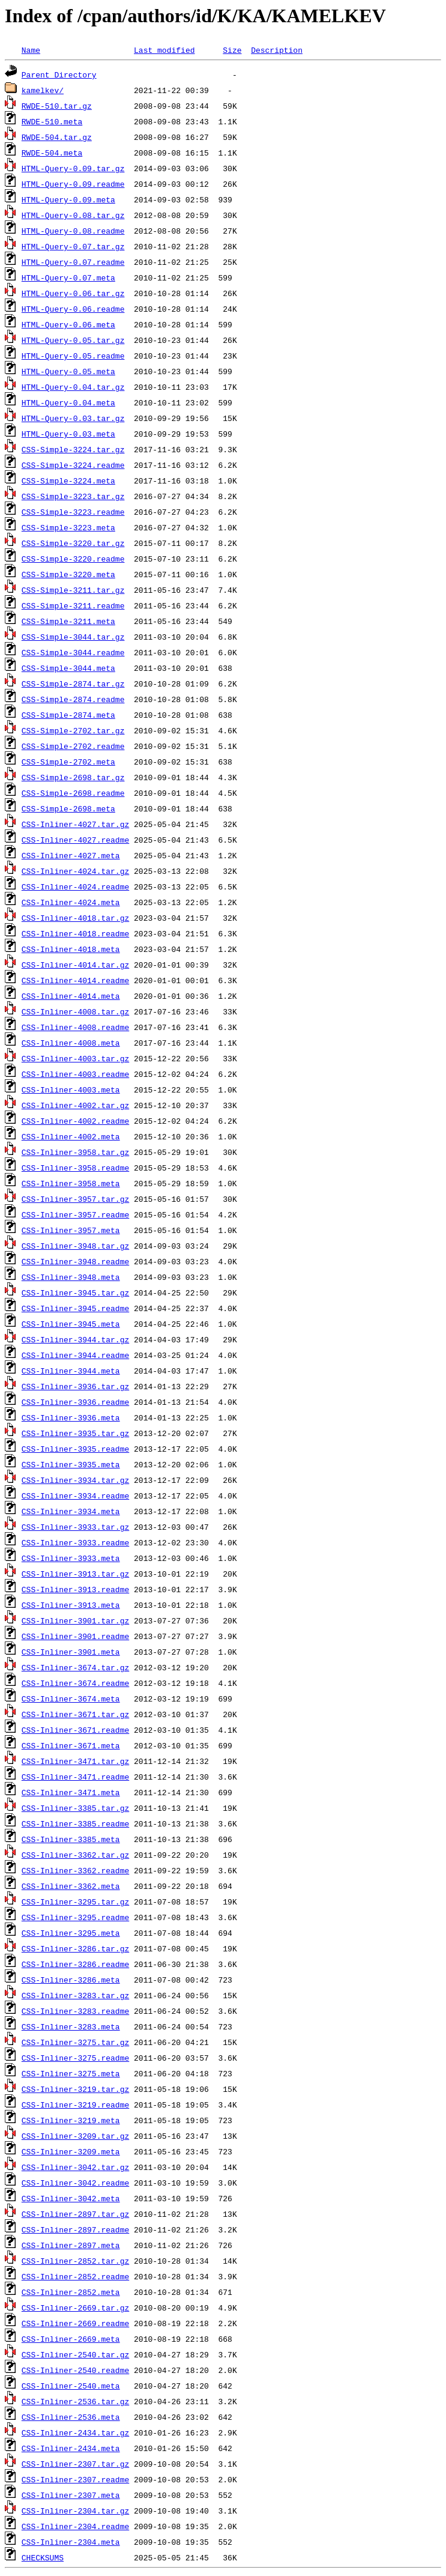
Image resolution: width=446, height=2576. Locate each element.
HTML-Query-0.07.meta (68, 277)
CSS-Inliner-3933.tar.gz (75, 1526)
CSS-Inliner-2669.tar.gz (75, 2307)
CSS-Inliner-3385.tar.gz (75, 1807)
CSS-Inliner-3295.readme (75, 1917)
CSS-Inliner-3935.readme (75, 1448)
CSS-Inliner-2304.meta (71, 2541)
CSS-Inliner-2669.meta (71, 2338)
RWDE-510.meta (52, 121)
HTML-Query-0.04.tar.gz (73, 386)
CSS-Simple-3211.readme (73, 605)
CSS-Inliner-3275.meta (71, 2073)
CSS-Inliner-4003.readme (75, 1073)
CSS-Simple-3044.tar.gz (73, 636)
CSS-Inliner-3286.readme (75, 1964)
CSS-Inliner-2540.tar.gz (75, 2354)
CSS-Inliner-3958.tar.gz (75, 1152)
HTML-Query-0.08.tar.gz (73, 215)
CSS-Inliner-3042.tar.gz (75, 2167)
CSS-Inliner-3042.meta (71, 2198)
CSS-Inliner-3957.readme (75, 1214)
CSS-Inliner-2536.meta (71, 2416)
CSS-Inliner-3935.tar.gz (75, 1433)
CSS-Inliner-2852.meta (71, 2292)
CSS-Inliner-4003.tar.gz (75, 1058)
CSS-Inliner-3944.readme (75, 1355)
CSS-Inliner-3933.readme (75, 1542)
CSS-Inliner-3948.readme (75, 1261)
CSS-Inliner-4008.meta (71, 1042)
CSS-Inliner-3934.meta (71, 1511)
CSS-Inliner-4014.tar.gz (75, 964)
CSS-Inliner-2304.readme (75, 2526)
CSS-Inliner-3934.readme (75, 1495)
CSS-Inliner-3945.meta (71, 1323)
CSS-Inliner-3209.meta (71, 2151)
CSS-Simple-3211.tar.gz (73, 589)
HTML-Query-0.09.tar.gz (73, 168)
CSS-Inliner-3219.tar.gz (75, 2089)
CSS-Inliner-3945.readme (75, 1308)
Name (31, 49)
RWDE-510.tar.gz (57, 105)
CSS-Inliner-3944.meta (71, 1370)
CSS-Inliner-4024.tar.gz (75, 870)
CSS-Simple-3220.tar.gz (73, 543)
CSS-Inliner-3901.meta (71, 1651)
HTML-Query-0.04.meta (68, 402)
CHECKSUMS (43, 2557)
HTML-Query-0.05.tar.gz (73, 340)
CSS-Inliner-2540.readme (75, 2370)
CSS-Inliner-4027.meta (71, 855)
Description (277, 49)
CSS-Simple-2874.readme (73, 699)
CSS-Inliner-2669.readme (75, 2323)
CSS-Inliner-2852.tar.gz (75, 2260)
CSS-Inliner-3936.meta (71, 1417)
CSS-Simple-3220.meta (68, 574)
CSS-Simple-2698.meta (68, 808)
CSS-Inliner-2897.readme (75, 2229)
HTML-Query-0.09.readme (73, 183)
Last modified (164, 49)
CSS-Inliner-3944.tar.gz (75, 1339)
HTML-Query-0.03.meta (68, 433)
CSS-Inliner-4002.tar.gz (75, 1105)
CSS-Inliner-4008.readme (75, 1027)
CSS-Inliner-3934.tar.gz (75, 1479)
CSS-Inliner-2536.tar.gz (75, 2401)
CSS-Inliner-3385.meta (71, 1839)
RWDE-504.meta (52, 152)
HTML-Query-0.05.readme (73, 355)
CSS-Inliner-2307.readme (75, 2479)
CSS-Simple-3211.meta (68, 621)
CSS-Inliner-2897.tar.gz (75, 2213)
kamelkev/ (43, 90)
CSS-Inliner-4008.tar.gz (75, 1011)
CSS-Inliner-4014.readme (75, 980)
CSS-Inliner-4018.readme (75, 933)
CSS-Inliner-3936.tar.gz (75, 1386)
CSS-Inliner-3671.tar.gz (75, 1714)
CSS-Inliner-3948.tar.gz (75, 1245)
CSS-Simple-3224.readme (73, 464)
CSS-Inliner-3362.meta (71, 1885)
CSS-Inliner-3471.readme (75, 1776)
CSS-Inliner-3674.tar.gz (75, 1667)
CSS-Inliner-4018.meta (71, 949)
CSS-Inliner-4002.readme (75, 1120)
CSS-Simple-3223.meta (68, 527)
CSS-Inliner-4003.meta (71, 1089)
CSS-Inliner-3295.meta (71, 1932)
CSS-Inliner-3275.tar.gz (75, 2042)
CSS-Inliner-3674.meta (71, 1698)
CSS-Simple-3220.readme (73, 558)
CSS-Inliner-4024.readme (75, 886)
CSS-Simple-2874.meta (68, 714)
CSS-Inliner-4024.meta (71, 902)
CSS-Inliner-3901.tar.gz (75, 1620)
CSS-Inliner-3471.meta (71, 1792)
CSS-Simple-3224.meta (68, 480)
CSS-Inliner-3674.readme (75, 1682)
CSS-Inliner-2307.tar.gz (75, 2463)
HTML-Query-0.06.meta (68, 324)
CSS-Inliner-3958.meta (71, 1183)
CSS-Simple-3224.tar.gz (73, 449)
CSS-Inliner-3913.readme (75, 1589)
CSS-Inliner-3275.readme (75, 2057)
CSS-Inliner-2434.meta (71, 2448)
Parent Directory (59, 74)
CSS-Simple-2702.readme (73, 746)
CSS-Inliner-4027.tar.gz (75, 824)
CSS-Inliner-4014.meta (71, 995)
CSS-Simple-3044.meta (68, 667)
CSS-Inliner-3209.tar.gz (75, 2135)
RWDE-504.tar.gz (57, 137)
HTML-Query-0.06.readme (73, 308)
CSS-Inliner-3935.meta (71, 1464)
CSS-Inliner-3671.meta (71, 1745)
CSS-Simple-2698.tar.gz (73, 777)
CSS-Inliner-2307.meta (71, 2495)
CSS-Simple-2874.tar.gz (73, 683)
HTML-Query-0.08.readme (73, 230)
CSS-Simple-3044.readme (73, 652)
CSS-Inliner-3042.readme (75, 2182)
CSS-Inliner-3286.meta (71, 1979)
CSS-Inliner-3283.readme (75, 2010)
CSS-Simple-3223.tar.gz (73, 496)
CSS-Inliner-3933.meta (71, 1558)
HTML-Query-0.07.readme (73, 261)
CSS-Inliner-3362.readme (75, 1870)
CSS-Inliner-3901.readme (75, 1636)
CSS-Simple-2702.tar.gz (73, 730)
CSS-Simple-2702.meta (68, 761)
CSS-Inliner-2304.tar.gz (75, 2510)
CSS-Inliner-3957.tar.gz (75, 1198)
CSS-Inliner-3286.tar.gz (75, 1948)
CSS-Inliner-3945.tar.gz (75, 1292)
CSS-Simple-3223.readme (73, 511)
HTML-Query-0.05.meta (68, 371)
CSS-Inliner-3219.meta (71, 2120)
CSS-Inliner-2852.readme (75, 2276)
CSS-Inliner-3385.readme (75, 1823)
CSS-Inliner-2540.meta (71, 2385)
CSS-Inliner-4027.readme (75, 839)
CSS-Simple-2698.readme (73, 792)
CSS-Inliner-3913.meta (71, 1604)
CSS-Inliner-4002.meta (71, 1136)
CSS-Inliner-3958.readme (75, 1167)
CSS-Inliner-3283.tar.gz (75, 1995)
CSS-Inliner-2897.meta (71, 2245)
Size (232, 49)
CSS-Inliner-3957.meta (71, 1230)
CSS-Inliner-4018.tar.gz (75, 917)
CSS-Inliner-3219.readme (75, 2104)
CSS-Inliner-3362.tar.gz (75, 1854)
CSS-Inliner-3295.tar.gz (75, 1901)
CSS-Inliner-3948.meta (71, 1276)
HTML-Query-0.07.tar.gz (73, 246)
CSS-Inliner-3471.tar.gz (75, 1761)
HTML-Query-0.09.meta (68, 199)
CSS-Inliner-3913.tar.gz (75, 1573)
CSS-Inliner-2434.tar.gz (75, 2432)
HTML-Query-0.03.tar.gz (73, 418)
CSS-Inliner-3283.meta (71, 2026)
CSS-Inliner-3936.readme (75, 1401)
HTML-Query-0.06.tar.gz (73, 293)
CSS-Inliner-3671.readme (75, 1729)
